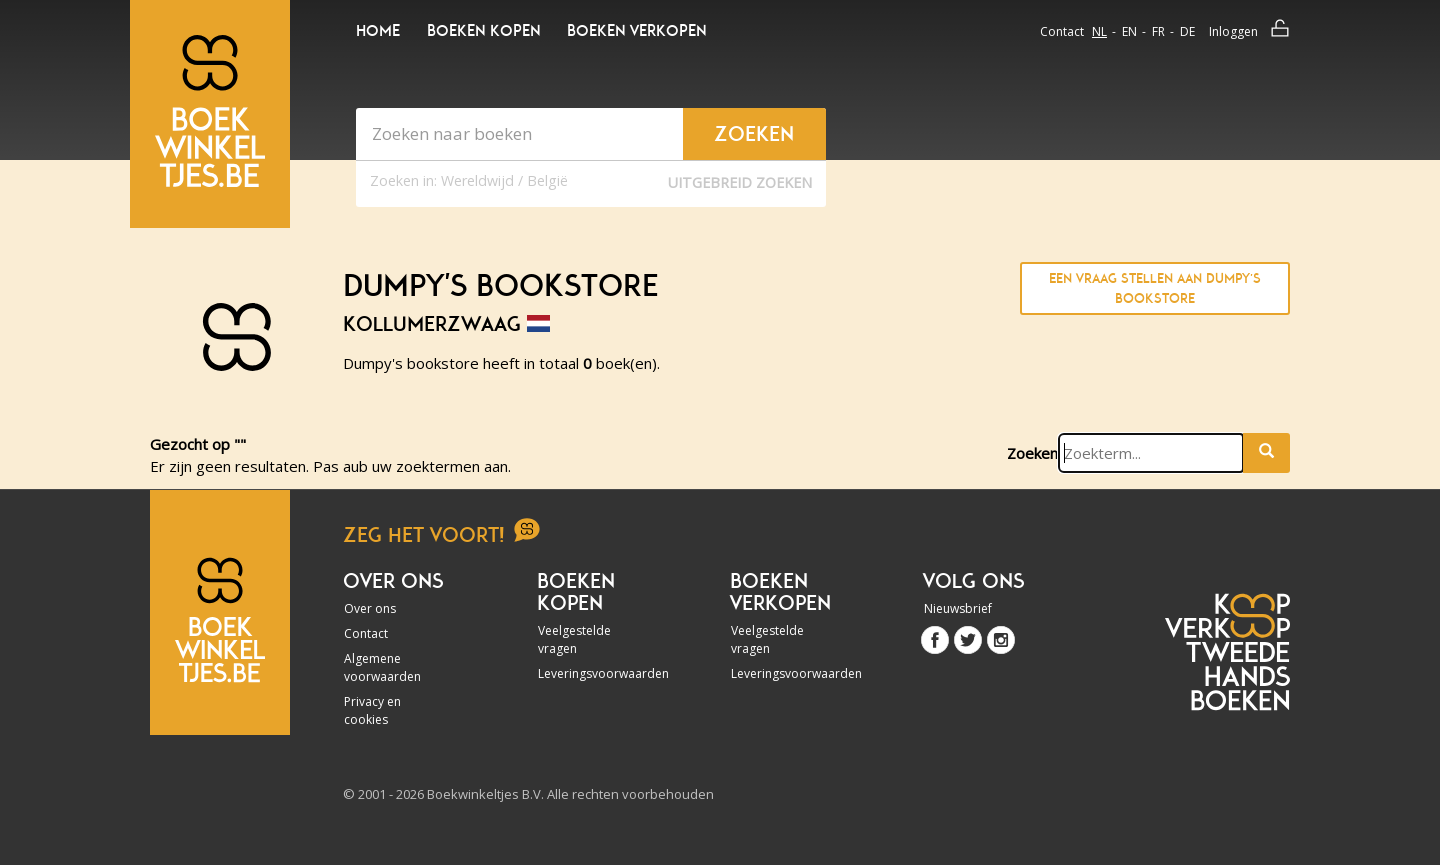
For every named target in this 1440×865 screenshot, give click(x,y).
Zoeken (1032, 453)
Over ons (370, 608)
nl (1099, 31)
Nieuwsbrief (958, 608)
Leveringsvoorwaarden (592, 673)
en (1129, 31)
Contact (1062, 31)
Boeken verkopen (636, 31)
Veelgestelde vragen (574, 639)
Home (378, 31)
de (1187, 31)
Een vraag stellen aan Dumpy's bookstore (1155, 288)
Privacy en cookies (372, 710)
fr (1158, 31)
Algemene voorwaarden (382, 667)
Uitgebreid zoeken (740, 182)
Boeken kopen (483, 31)
